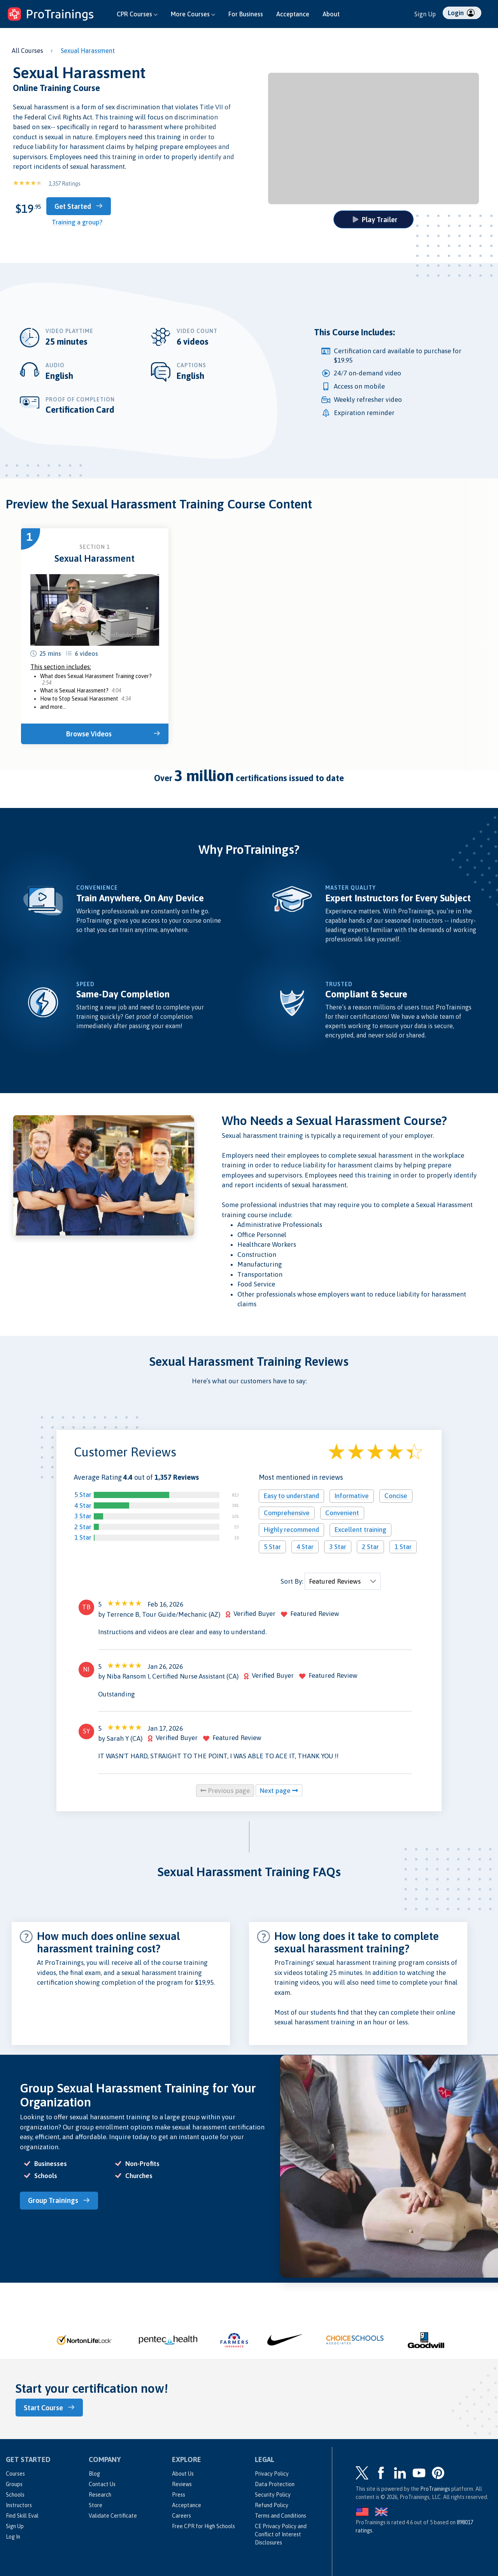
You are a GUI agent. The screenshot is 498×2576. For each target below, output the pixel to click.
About (331, 14)
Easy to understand (291, 1495)
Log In (13, 2533)
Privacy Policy (272, 2470)
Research (100, 2491)
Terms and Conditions (280, 2512)
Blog (94, 2470)
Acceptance (292, 14)
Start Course (47, 2405)
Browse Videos (91, 733)
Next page (279, 1789)
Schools (15, 2491)
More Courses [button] (193, 14)
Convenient (342, 1512)
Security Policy (273, 2491)
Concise (395, 1495)
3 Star (82, 1515)
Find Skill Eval (22, 2512)
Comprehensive (287, 1512)
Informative (352, 1495)
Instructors (19, 2502)
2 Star (82, 1526)
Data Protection (275, 2481)
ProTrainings (435, 2486)
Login (461, 13)
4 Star (82, 1504)
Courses (15, 2470)
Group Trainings (57, 2199)
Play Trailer (375, 219)
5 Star (82, 1494)
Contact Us (102, 2481)
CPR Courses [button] (137, 14)
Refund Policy (271, 2502)
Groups (14, 2481)
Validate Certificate (113, 2512)
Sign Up (425, 14)
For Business (245, 14)
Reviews (182, 2481)
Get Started (80, 206)
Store (95, 2502)
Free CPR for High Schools (203, 2523)
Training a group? (77, 221)
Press (178, 2491)
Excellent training (360, 1529)
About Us (183, 2470)
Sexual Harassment (88, 50)
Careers (181, 2512)
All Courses (27, 50)
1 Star (82, 1536)
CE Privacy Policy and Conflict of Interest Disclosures (281, 2531)
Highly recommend (291, 1529)
